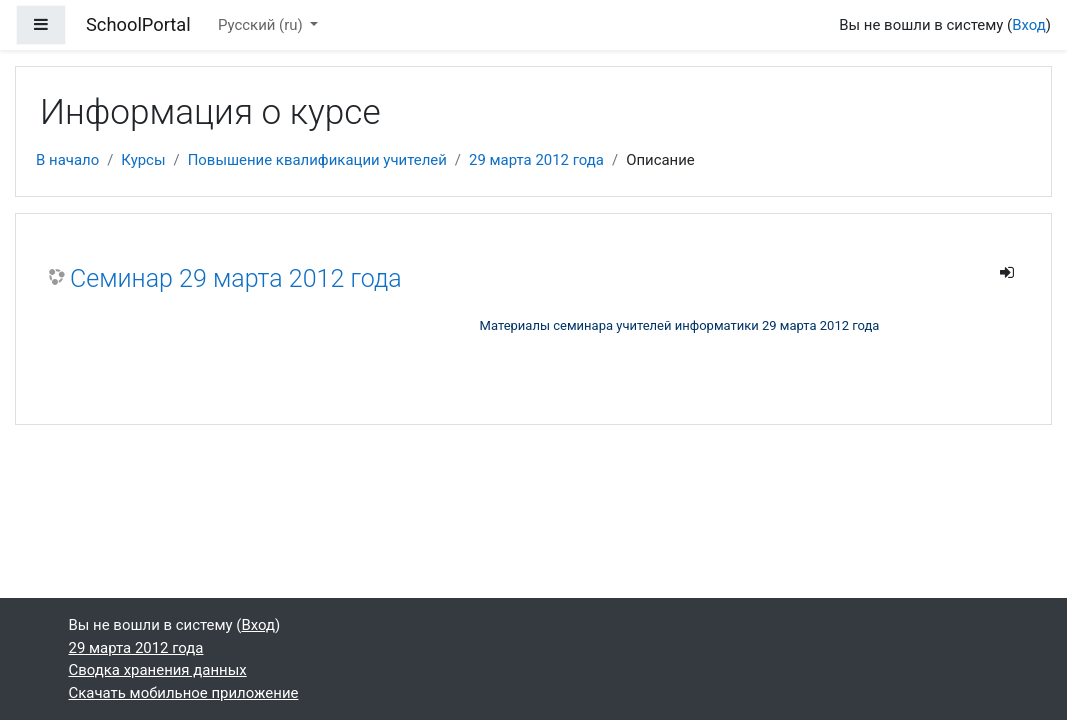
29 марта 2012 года (536, 160)
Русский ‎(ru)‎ (262, 25)
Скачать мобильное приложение (184, 693)
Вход (1029, 25)
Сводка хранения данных (158, 670)
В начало (67, 160)
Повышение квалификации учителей (317, 160)
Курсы (143, 160)
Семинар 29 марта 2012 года (236, 278)
